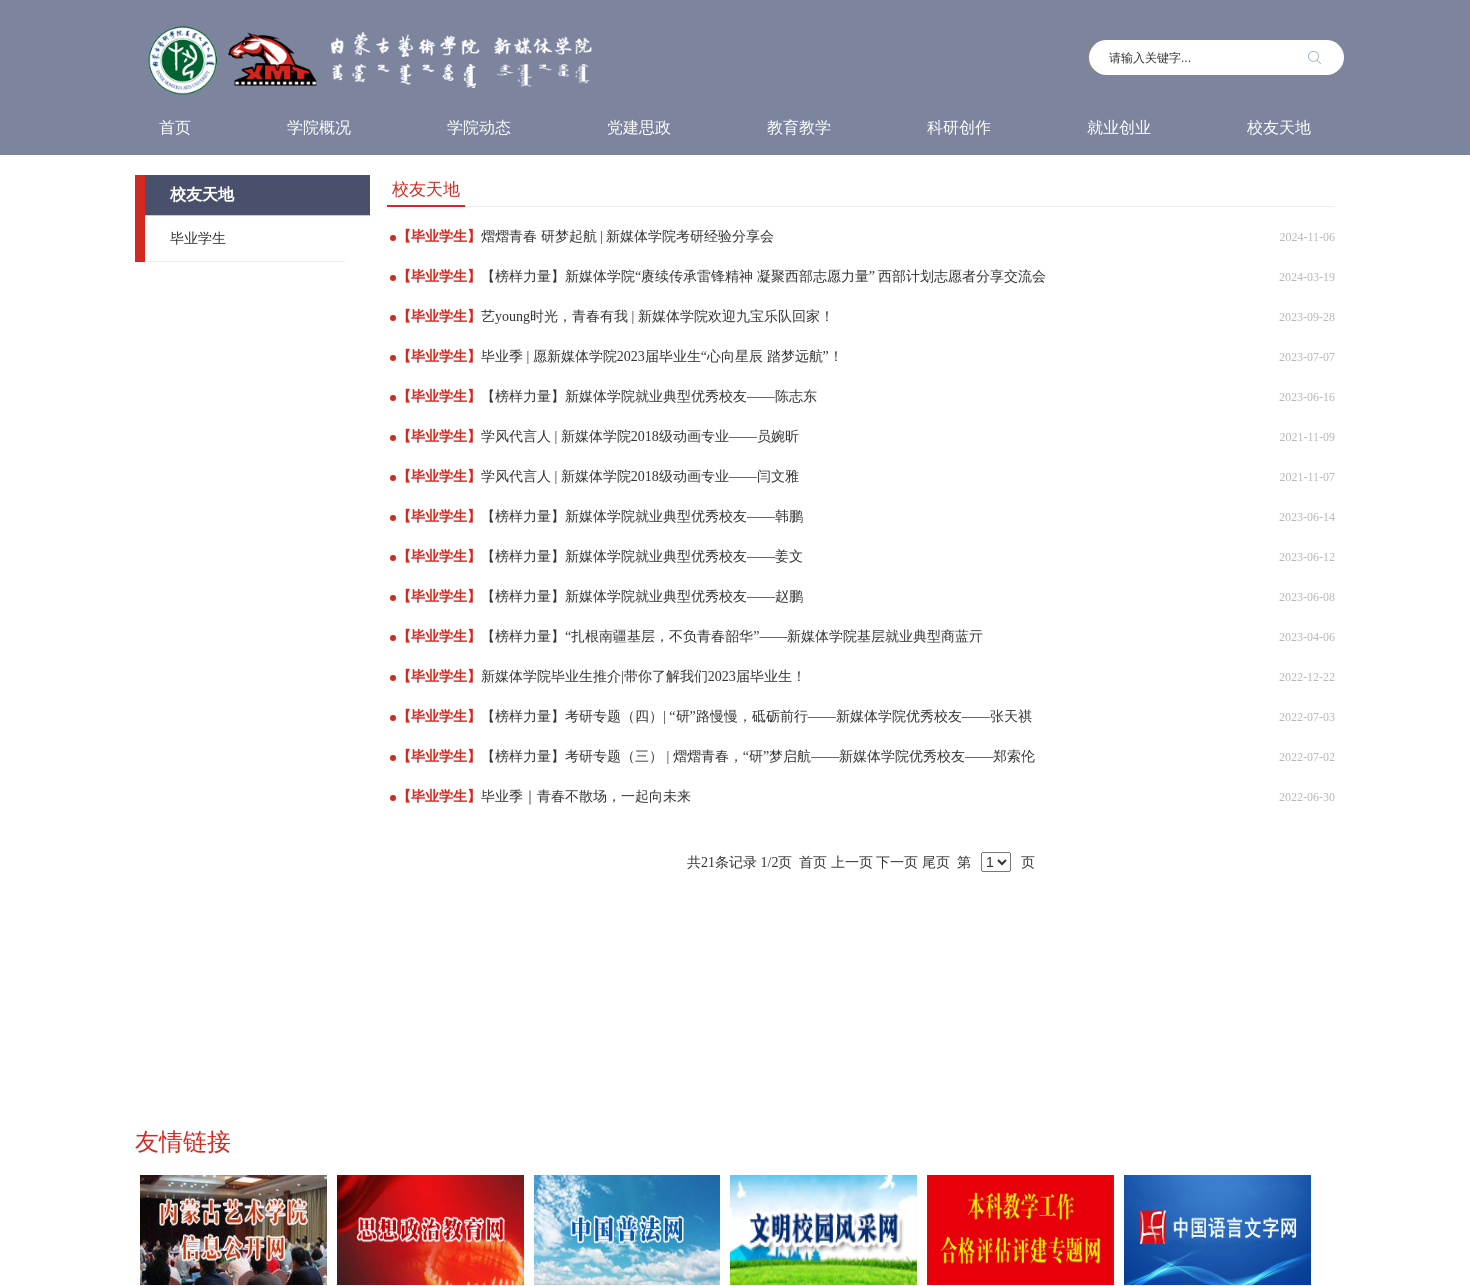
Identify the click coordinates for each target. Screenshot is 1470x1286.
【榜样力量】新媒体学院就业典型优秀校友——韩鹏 (642, 516)
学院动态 (479, 127)
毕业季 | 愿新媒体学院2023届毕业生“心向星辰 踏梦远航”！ (662, 356)
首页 (175, 127)
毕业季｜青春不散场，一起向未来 (586, 796)
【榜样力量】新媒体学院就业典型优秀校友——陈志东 (649, 396)
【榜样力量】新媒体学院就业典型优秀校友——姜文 (642, 556)
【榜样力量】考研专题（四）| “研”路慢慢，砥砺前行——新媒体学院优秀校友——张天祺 (756, 716)
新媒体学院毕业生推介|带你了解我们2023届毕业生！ (643, 676)
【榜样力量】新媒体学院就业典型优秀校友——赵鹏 (642, 596)
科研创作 (959, 127)
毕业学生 (198, 238)
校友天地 (1279, 127)
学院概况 (319, 127)
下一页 (897, 862)
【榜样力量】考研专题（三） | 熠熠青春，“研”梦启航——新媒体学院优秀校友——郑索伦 (758, 756)
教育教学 (799, 127)
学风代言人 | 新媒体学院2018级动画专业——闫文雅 (640, 476)
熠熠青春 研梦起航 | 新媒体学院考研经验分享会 (627, 236)
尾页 (936, 862)
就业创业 (1119, 127)
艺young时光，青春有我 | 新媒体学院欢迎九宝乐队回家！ (657, 316)
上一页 (852, 862)
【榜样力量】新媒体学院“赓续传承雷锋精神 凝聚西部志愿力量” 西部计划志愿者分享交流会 (763, 276)
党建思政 (639, 127)
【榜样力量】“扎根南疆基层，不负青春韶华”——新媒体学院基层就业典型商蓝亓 (732, 636)
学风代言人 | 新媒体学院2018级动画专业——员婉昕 (640, 436)
